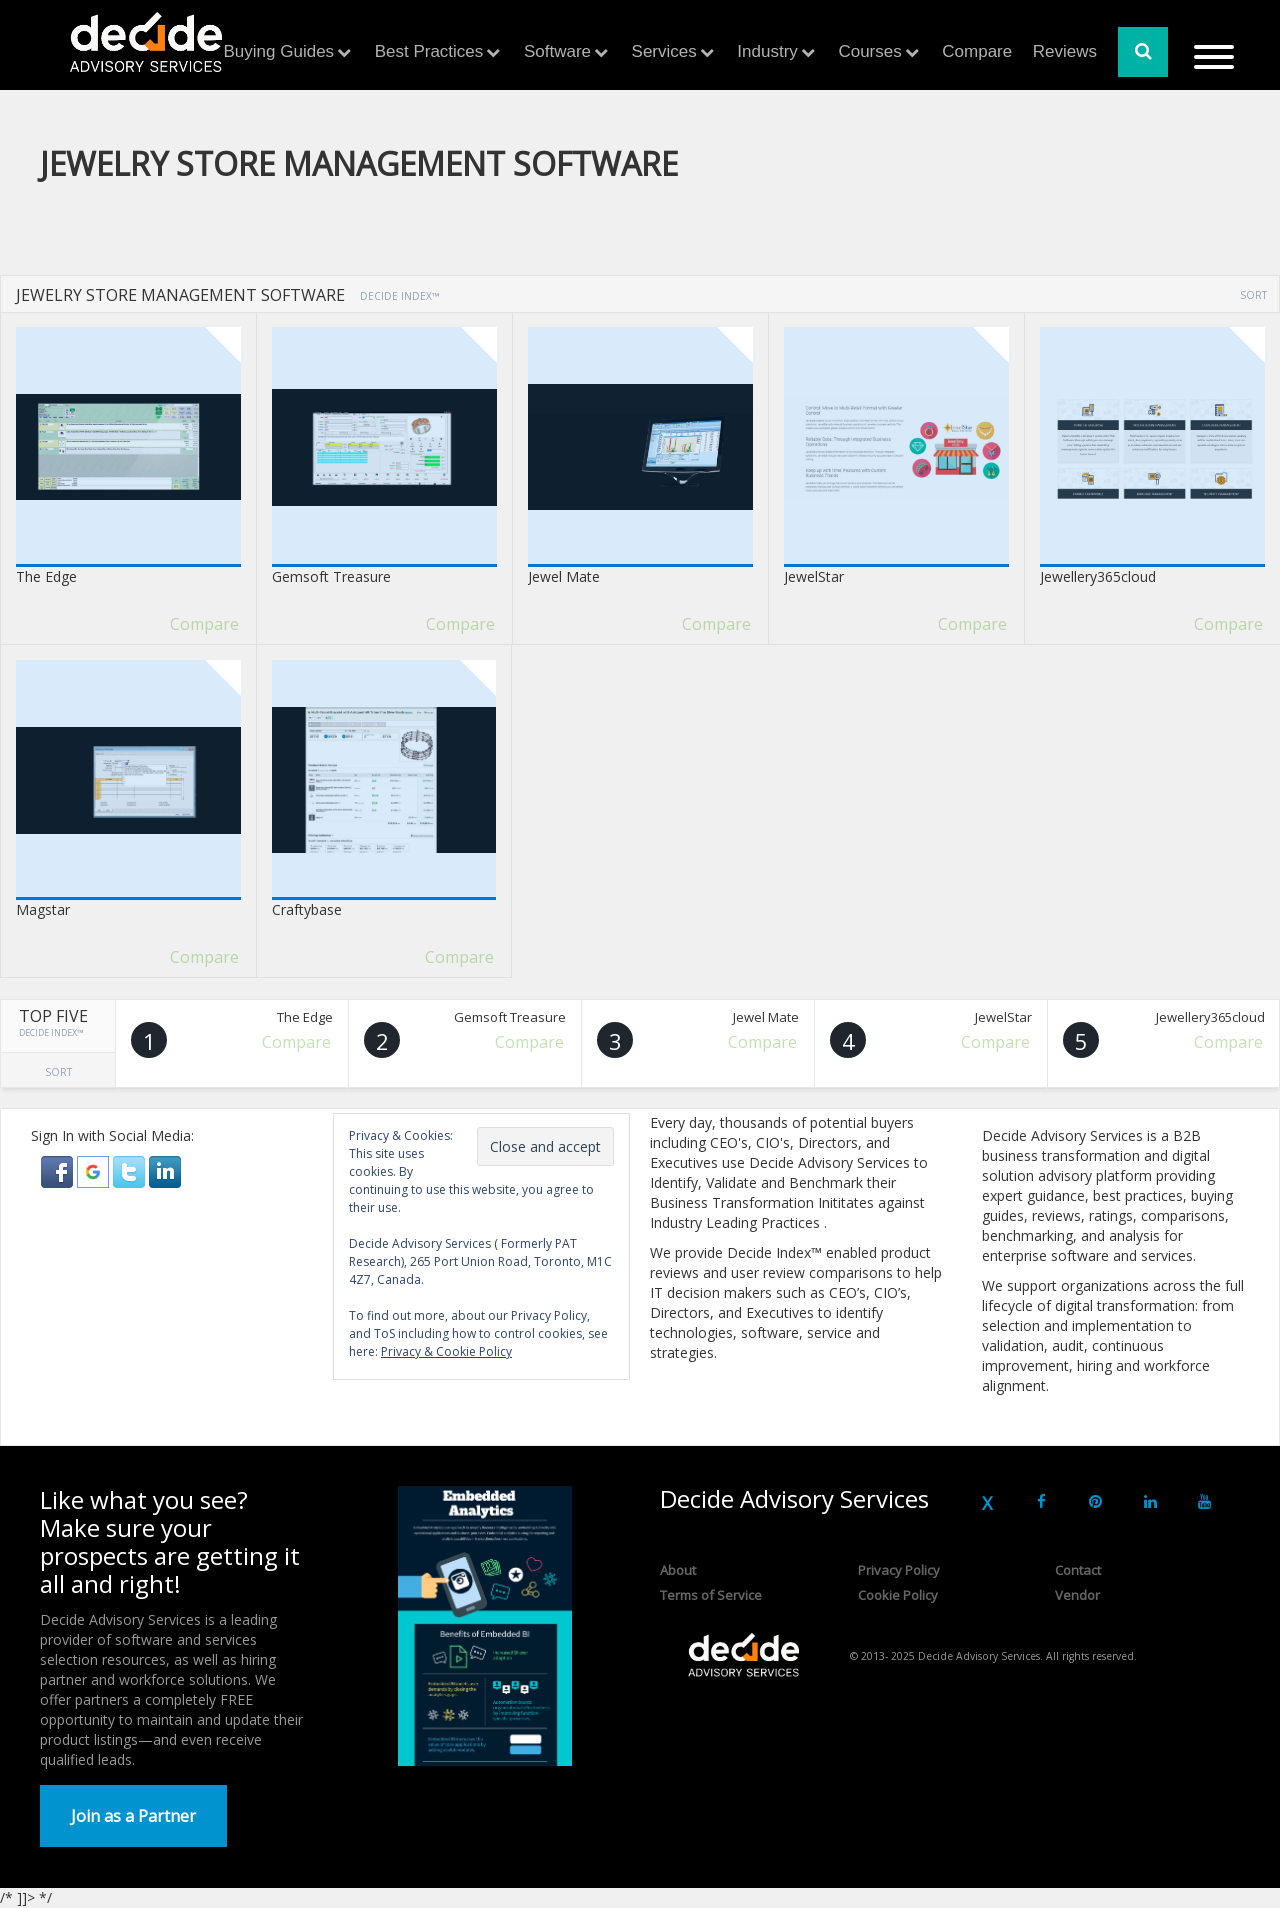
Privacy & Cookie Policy (446, 1351)
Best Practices (429, 51)
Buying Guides (279, 51)
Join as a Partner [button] (133, 1816)
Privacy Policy (899, 1570)
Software (557, 51)
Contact (1078, 1570)
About (678, 1570)
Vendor (1077, 1595)
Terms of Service (711, 1595)
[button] (59, 1170)
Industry (767, 51)
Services (664, 51)
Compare (977, 51)
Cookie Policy (898, 1595)
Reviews (1065, 51)
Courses (869, 51)
